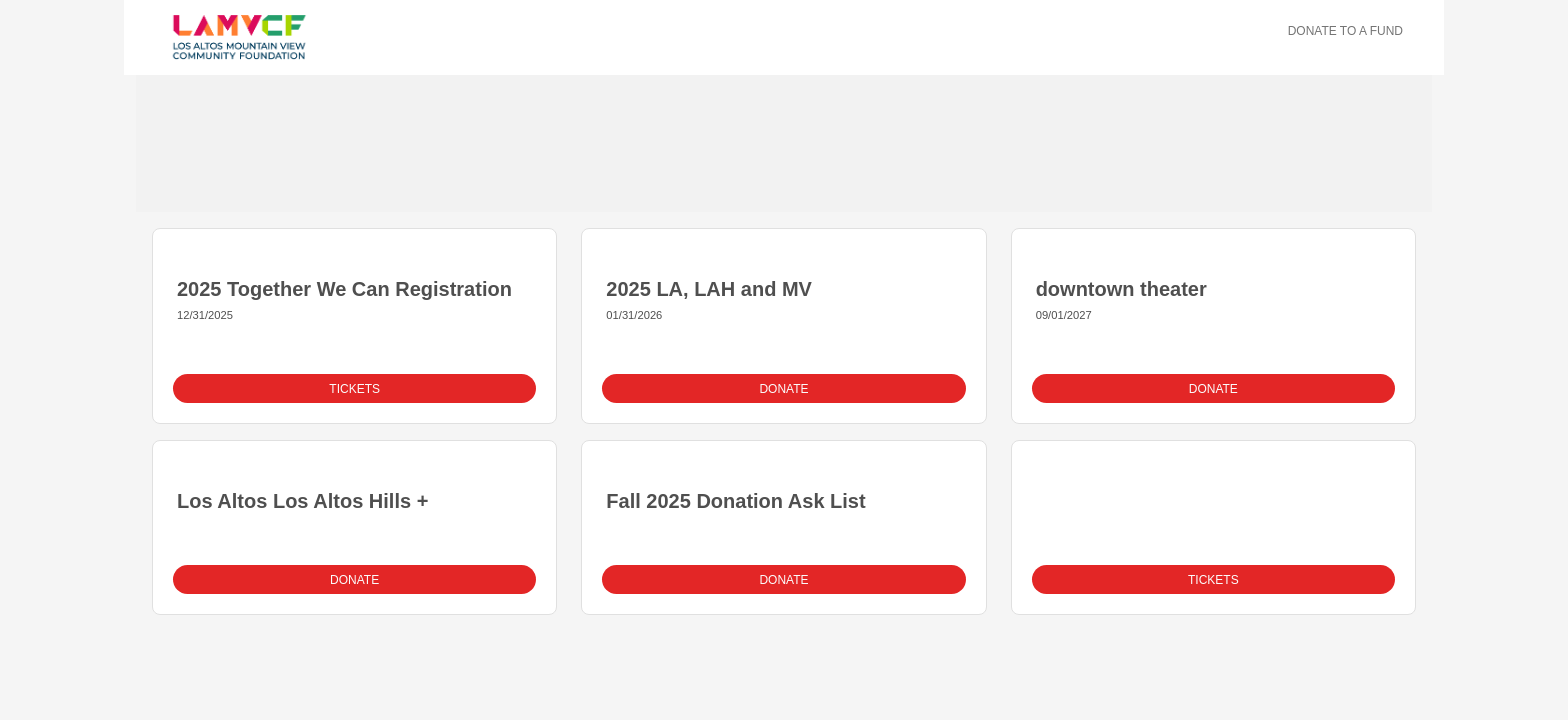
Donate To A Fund (1345, 31)
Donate (783, 389)
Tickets (354, 389)
